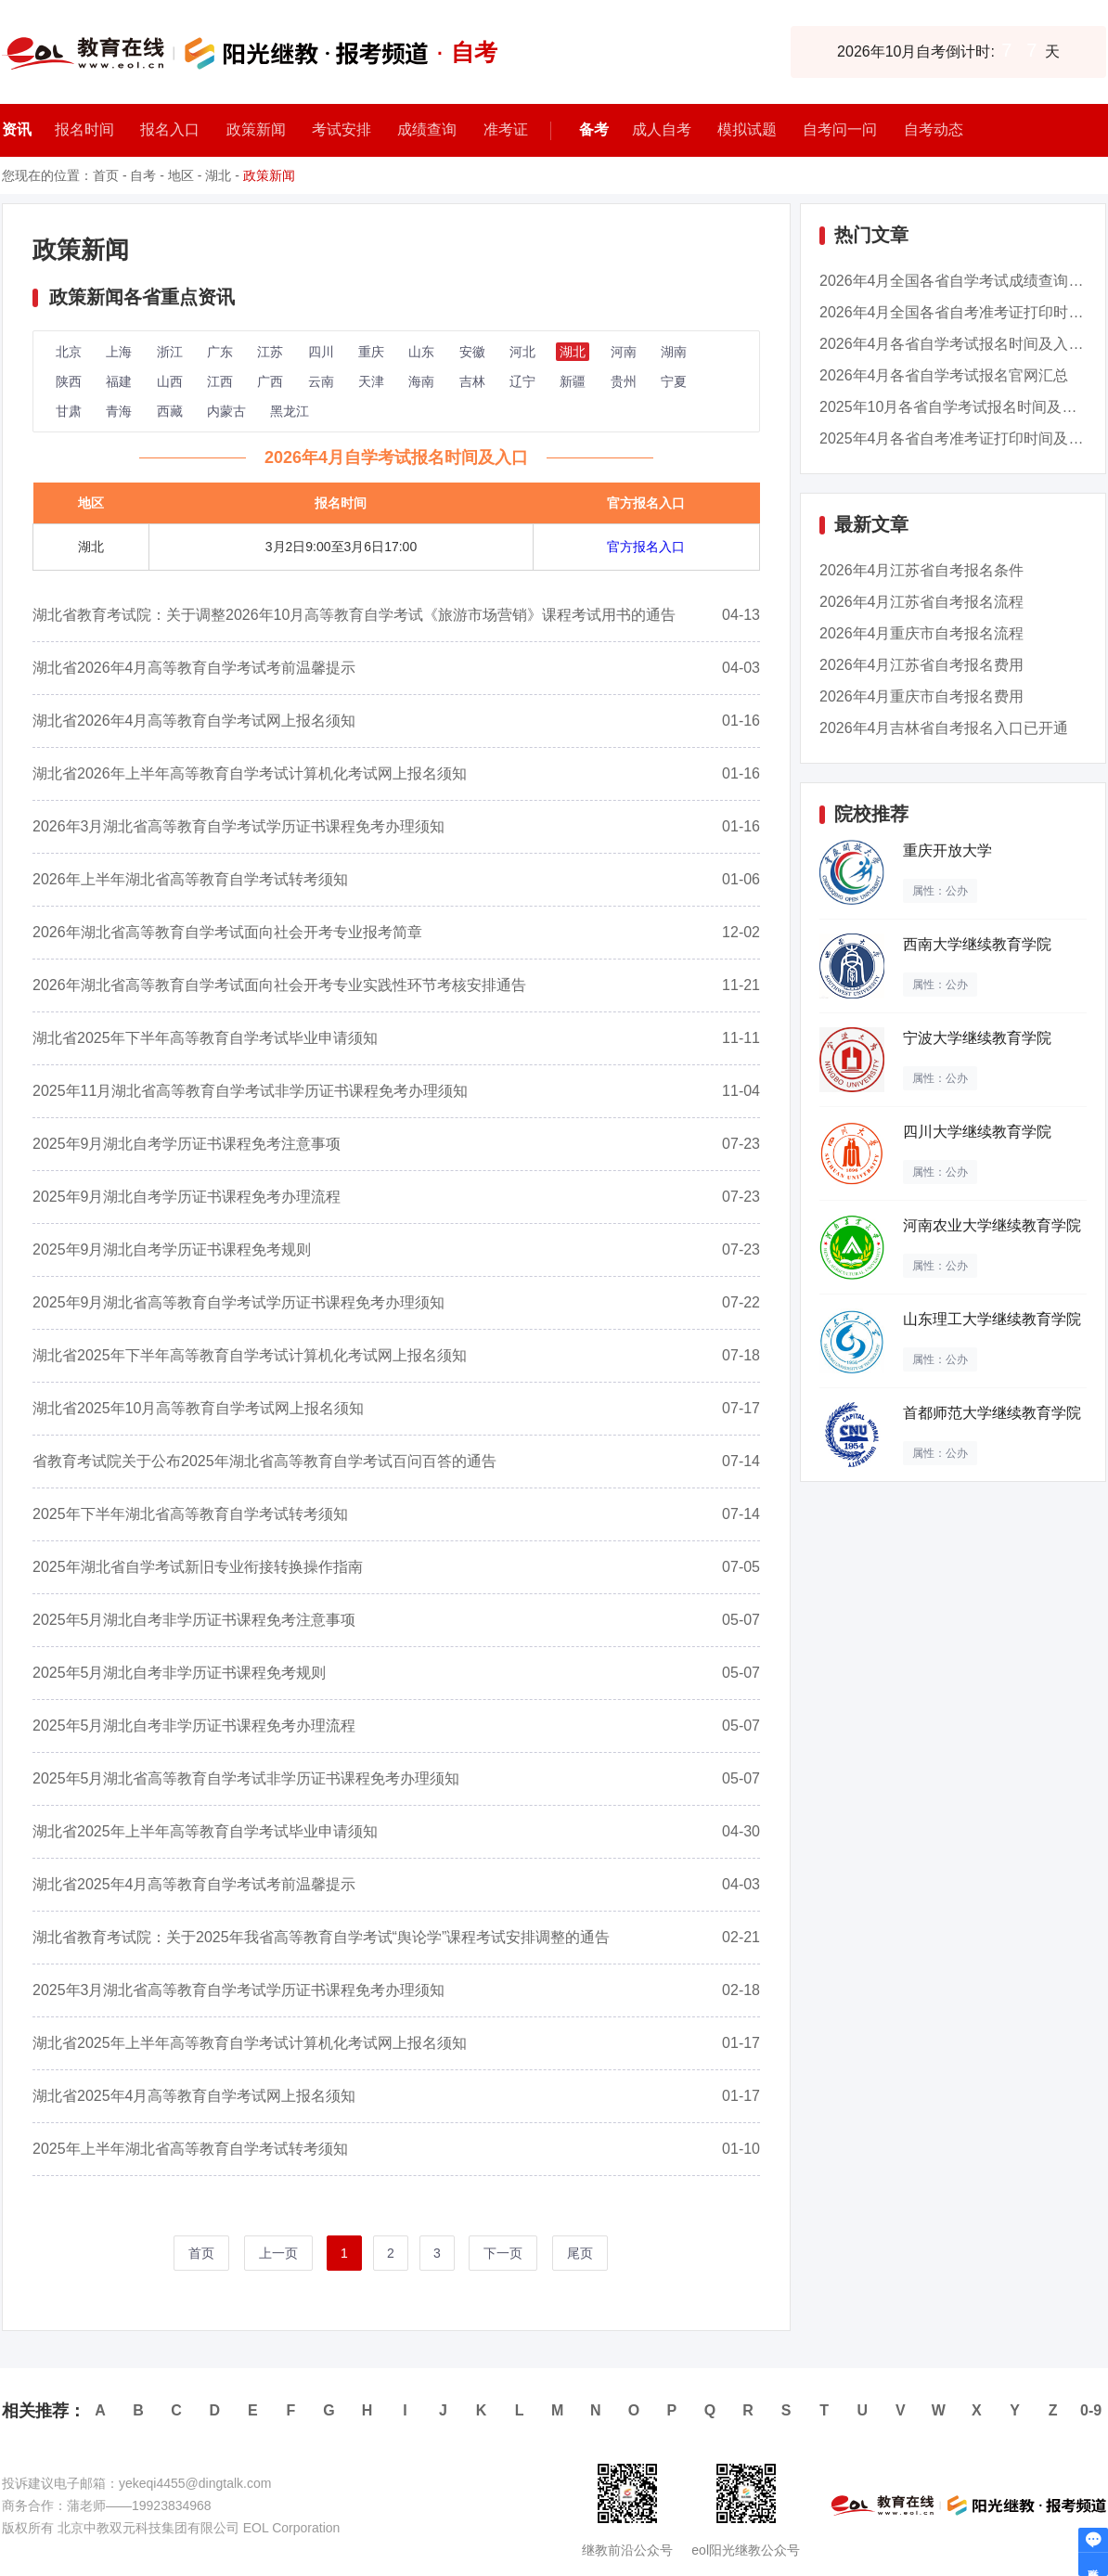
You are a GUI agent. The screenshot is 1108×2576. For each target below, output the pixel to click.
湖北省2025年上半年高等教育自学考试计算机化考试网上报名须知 (249, 2043)
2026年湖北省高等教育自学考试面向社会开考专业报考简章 (227, 932)
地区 (181, 175)
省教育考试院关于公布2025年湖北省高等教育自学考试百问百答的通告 (264, 1461)
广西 (270, 381)
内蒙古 (226, 411)
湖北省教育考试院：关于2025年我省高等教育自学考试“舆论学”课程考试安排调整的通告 (321, 1937)
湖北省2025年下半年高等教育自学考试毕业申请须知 (205, 1038)
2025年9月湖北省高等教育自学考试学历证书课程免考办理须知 (238, 1302)
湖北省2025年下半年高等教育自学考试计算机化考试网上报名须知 (249, 1355)
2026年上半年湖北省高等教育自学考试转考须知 (190, 879)
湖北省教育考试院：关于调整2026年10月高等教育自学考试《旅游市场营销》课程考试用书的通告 (354, 615)
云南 (321, 381)
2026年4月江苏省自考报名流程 (921, 602)
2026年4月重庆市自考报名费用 (921, 696)
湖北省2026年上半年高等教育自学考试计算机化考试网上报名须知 (249, 773)
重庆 (371, 351)
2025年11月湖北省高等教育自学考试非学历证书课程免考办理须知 (250, 1091)
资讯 (17, 129)
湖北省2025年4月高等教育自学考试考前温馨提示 (194, 1884)
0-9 (1091, 2410)
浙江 (170, 351)
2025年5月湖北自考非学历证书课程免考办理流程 (194, 1725)
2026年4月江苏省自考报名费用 (921, 665)
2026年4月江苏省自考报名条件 (921, 570)
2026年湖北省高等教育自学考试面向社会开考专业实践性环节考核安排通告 (279, 985)
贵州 (624, 381)
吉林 (472, 381)
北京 (69, 351)
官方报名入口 (646, 546)
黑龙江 (289, 411)
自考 (143, 175)
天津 (371, 381)
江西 (220, 381)
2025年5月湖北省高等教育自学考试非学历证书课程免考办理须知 (246, 1778)
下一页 (502, 2253)
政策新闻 (269, 175)
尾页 (580, 2253)
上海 (119, 351)
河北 (522, 351)
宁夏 (674, 381)
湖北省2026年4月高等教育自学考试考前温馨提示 (194, 668)
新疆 (573, 381)
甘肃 (69, 411)
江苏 (270, 351)
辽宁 (522, 381)
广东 (220, 351)
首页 (106, 175)
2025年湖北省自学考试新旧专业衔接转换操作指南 (197, 1567)
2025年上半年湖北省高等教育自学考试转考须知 (190, 2149)
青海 (119, 411)
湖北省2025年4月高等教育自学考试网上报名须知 (194, 2096)
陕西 (69, 381)
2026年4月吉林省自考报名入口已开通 (944, 728)
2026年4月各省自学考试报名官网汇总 (944, 375)
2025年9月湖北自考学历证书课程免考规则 (172, 1249)
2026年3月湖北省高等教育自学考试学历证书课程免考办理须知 (238, 826)
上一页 (278, 2253)
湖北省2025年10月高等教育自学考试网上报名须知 (198, 1408)
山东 (421, 351)
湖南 (674, 351)
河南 (624, 351)
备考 (594, 129)
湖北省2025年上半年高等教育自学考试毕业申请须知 (205, 1831)
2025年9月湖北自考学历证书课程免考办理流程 (186, 1196)
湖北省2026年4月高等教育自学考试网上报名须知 (194, 720)
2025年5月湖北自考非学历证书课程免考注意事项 (194, 1620)
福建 (119, 381)
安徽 (472, 351)
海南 (421, 381)
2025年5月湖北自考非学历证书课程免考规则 (179, 1673)
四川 (321, 351)
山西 (170, 381)
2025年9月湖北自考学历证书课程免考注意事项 (186, 1144)
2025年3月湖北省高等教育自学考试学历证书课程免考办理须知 (238, 1990)
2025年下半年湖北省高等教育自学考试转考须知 (190, 1514)
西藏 (170, 411)
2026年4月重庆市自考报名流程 (921, 633)
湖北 (218, 175)
